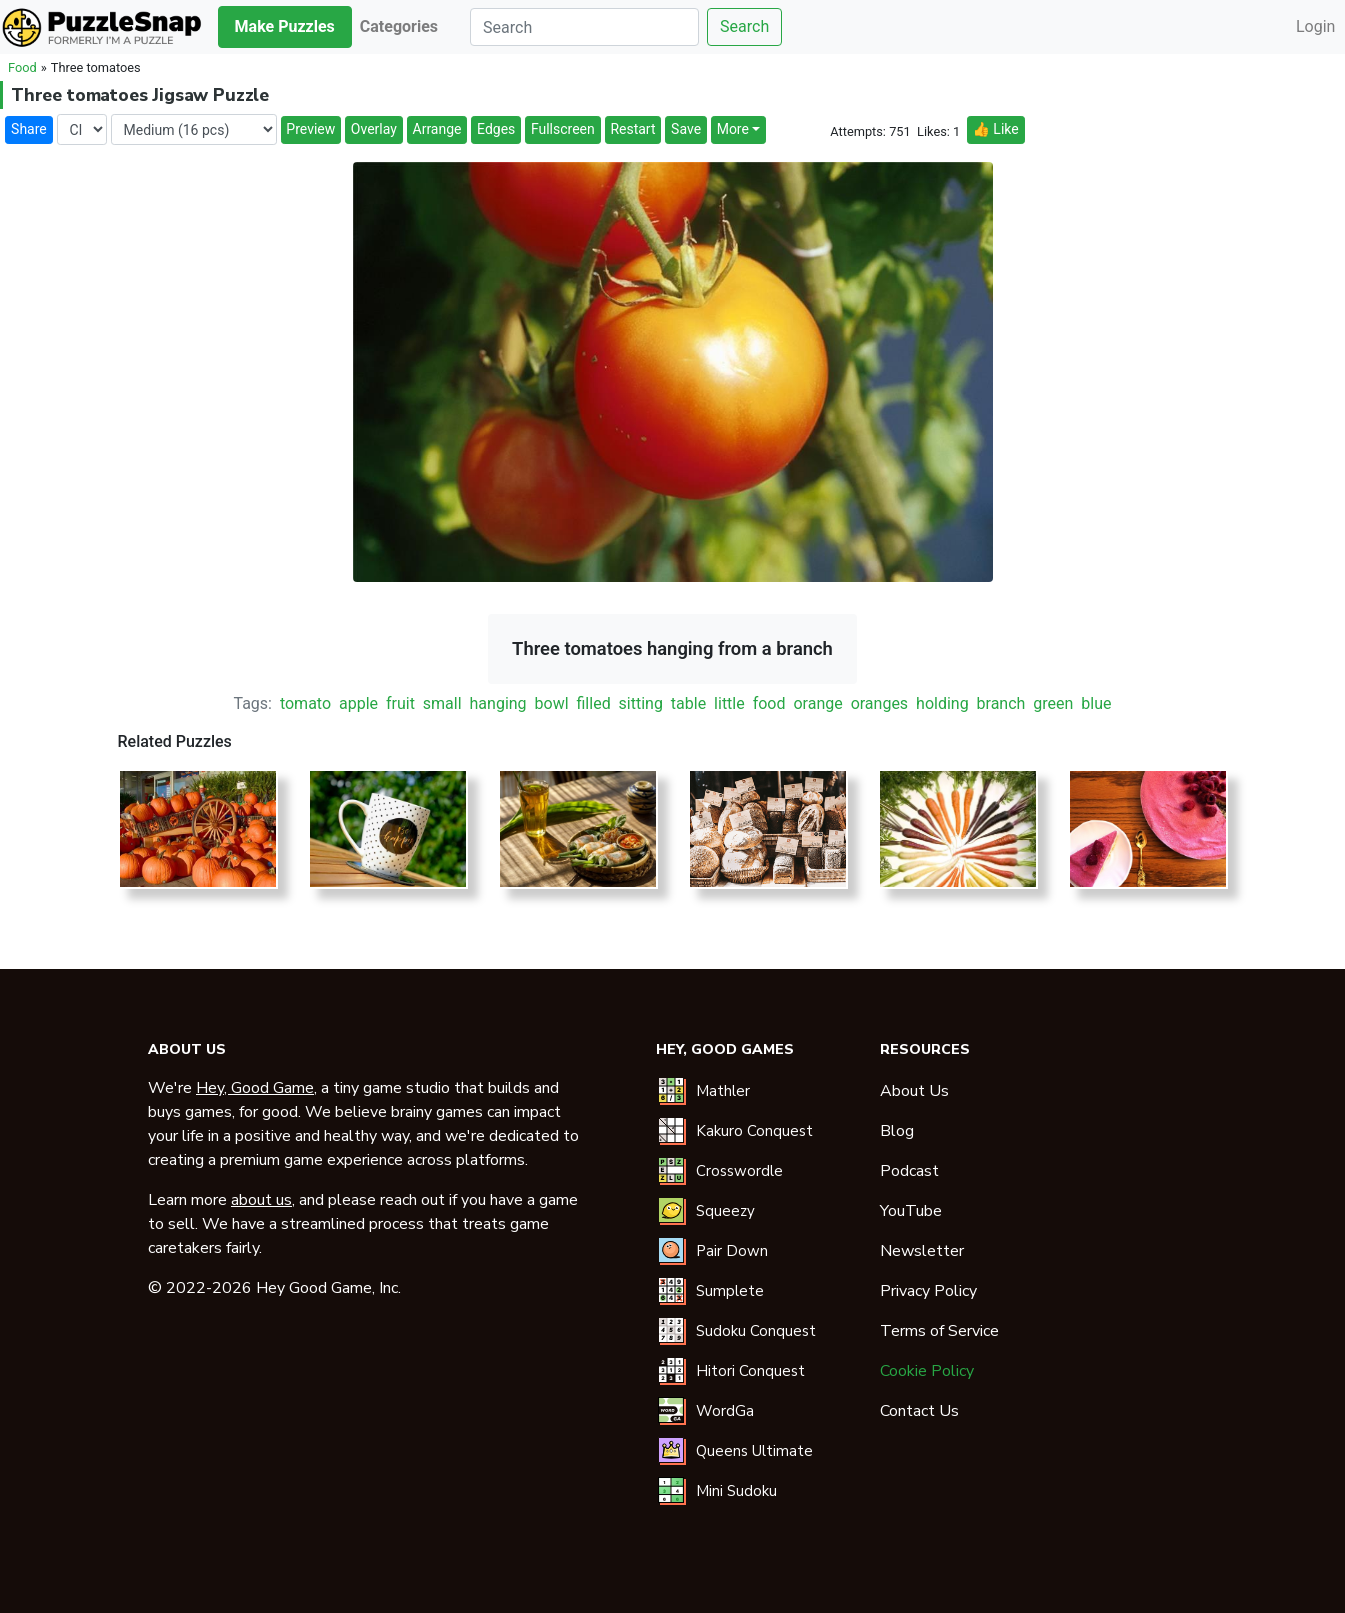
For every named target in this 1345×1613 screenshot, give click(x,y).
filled (594, 703)
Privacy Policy (928, 1291)
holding (942, 703)
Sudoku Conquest (756, 1331)
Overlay (374, 129)
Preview (310, 129)
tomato (305, 703)
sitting (641, 703)
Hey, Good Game (255, 1088)
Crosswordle (739, 1171)
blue (1096, 703)
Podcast (909, 1171)
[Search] (584, 27)
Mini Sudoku (736, 1491)
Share (29, 129)
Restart (632, 129)
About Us (914, 1091)
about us (261, 1200)
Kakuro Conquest (754, 1131)
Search (744, 26)
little (729, 703)
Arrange (437, 129)
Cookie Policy (927, 1371)
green (1053, 703)
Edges (496, 129)
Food (22, 67)
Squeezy (725, 1211)
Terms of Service (939, 1331)
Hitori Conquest (750, 1371)
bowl (552, 703)
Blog (897, 1131)
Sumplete (730, 1291)
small (442, 703)
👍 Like (995, 129)
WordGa (725, 1411)
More (733, 129)
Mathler (723, 1091)
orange (817, 703)
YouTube (911, 1211)
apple (358, 703)
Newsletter (922, 1251)
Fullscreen (563, 129)
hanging (498, 703)
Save (686, 129)
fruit (400, 703)
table (688, 703)
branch (1001, 703)
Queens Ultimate (754, 1451)
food (769, 703)
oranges (880, 703)
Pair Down (732, 1251)
